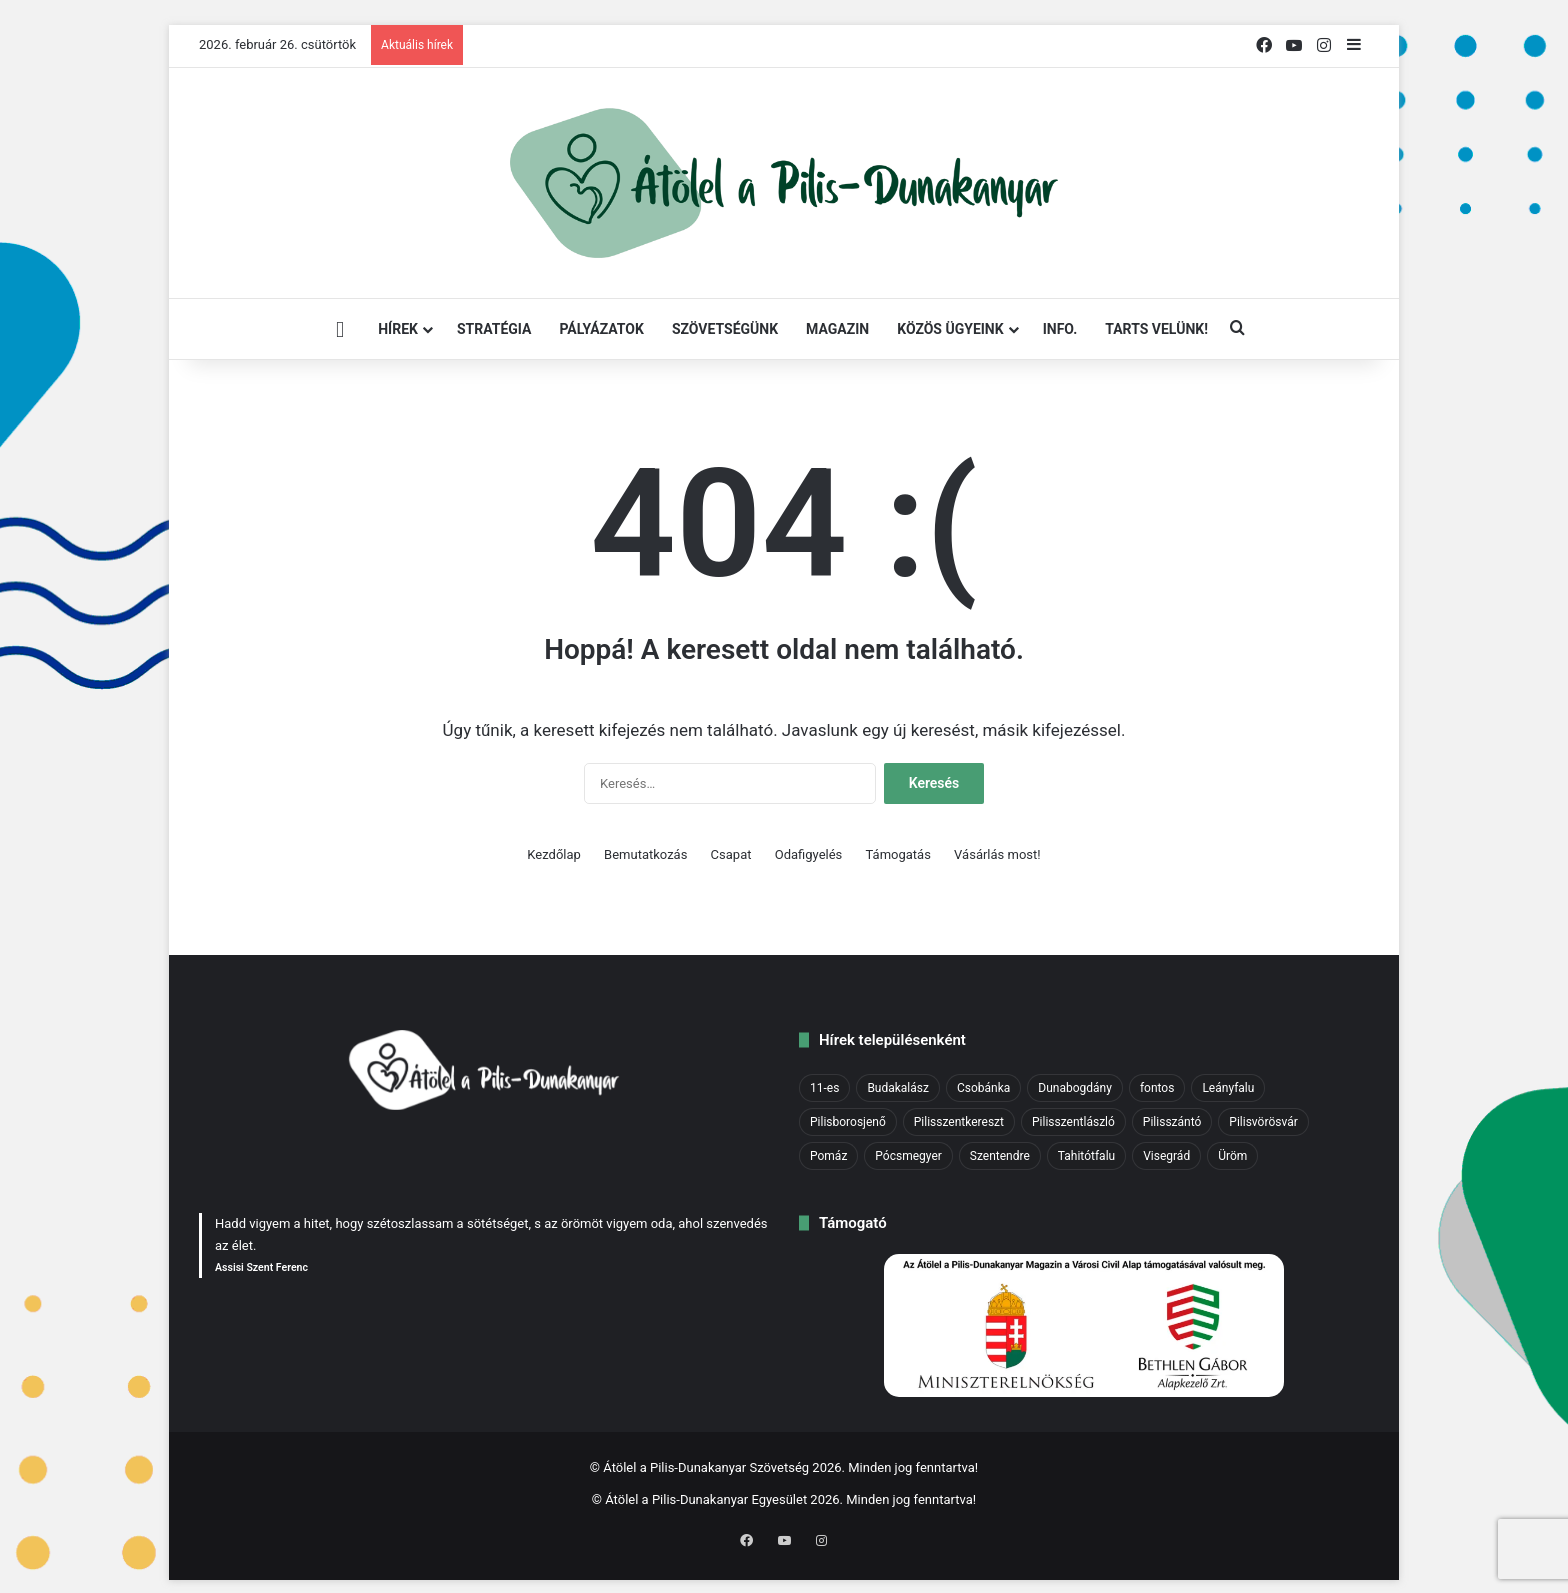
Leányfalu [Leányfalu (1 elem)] (1228, 1088)
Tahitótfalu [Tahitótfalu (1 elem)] (1086, 1156)
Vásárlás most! (997, 854)
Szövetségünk (725, 329)
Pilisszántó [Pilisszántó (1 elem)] (1172, 1122)
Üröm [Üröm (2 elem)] (1232, 1156)
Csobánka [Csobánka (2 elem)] (983, 1088)
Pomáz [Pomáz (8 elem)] (828, 1156)
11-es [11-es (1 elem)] (824, 1088)
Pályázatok (601, 329)
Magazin (837, 329)
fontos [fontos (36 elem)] (1157, 1088)
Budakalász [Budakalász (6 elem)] (898, 1088)
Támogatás (898, 854)
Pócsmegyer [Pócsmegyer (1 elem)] (908, 1156)
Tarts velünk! (1156, 329)
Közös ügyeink (950, 329)
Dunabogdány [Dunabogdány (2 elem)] (1075, 1088)
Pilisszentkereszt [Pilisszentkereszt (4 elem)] (959, 1122)
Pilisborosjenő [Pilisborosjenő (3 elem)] (848, 1122)
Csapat (731, 854)
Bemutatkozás (645, 854)
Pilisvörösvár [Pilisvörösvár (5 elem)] (1263, 1122)
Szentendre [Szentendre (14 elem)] (1000, 1156)
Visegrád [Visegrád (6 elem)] (1166, 1156)
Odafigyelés (809, 854)
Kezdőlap (554, 854)
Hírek (398, 329)
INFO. (1060, 329)
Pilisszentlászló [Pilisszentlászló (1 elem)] (1073, 1122)
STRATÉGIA (494, 329)
